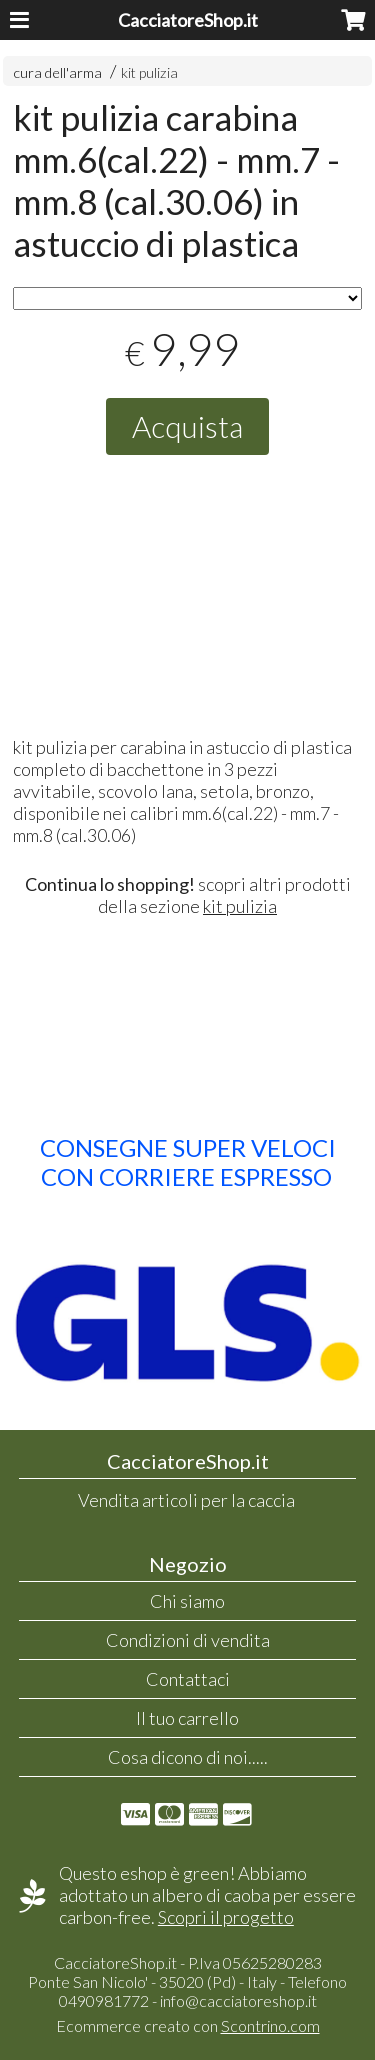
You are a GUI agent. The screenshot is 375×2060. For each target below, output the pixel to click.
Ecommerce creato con (188, 2025)
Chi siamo (187, 1601)
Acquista (187, 426)
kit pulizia (149, 72)
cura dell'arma (59, 72)
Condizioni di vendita (188, 1640)
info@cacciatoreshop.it (238, 2000)
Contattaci (188, 1679)
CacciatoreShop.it (188, 20)
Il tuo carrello (187, 1718)
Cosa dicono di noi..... (188, 1757)
